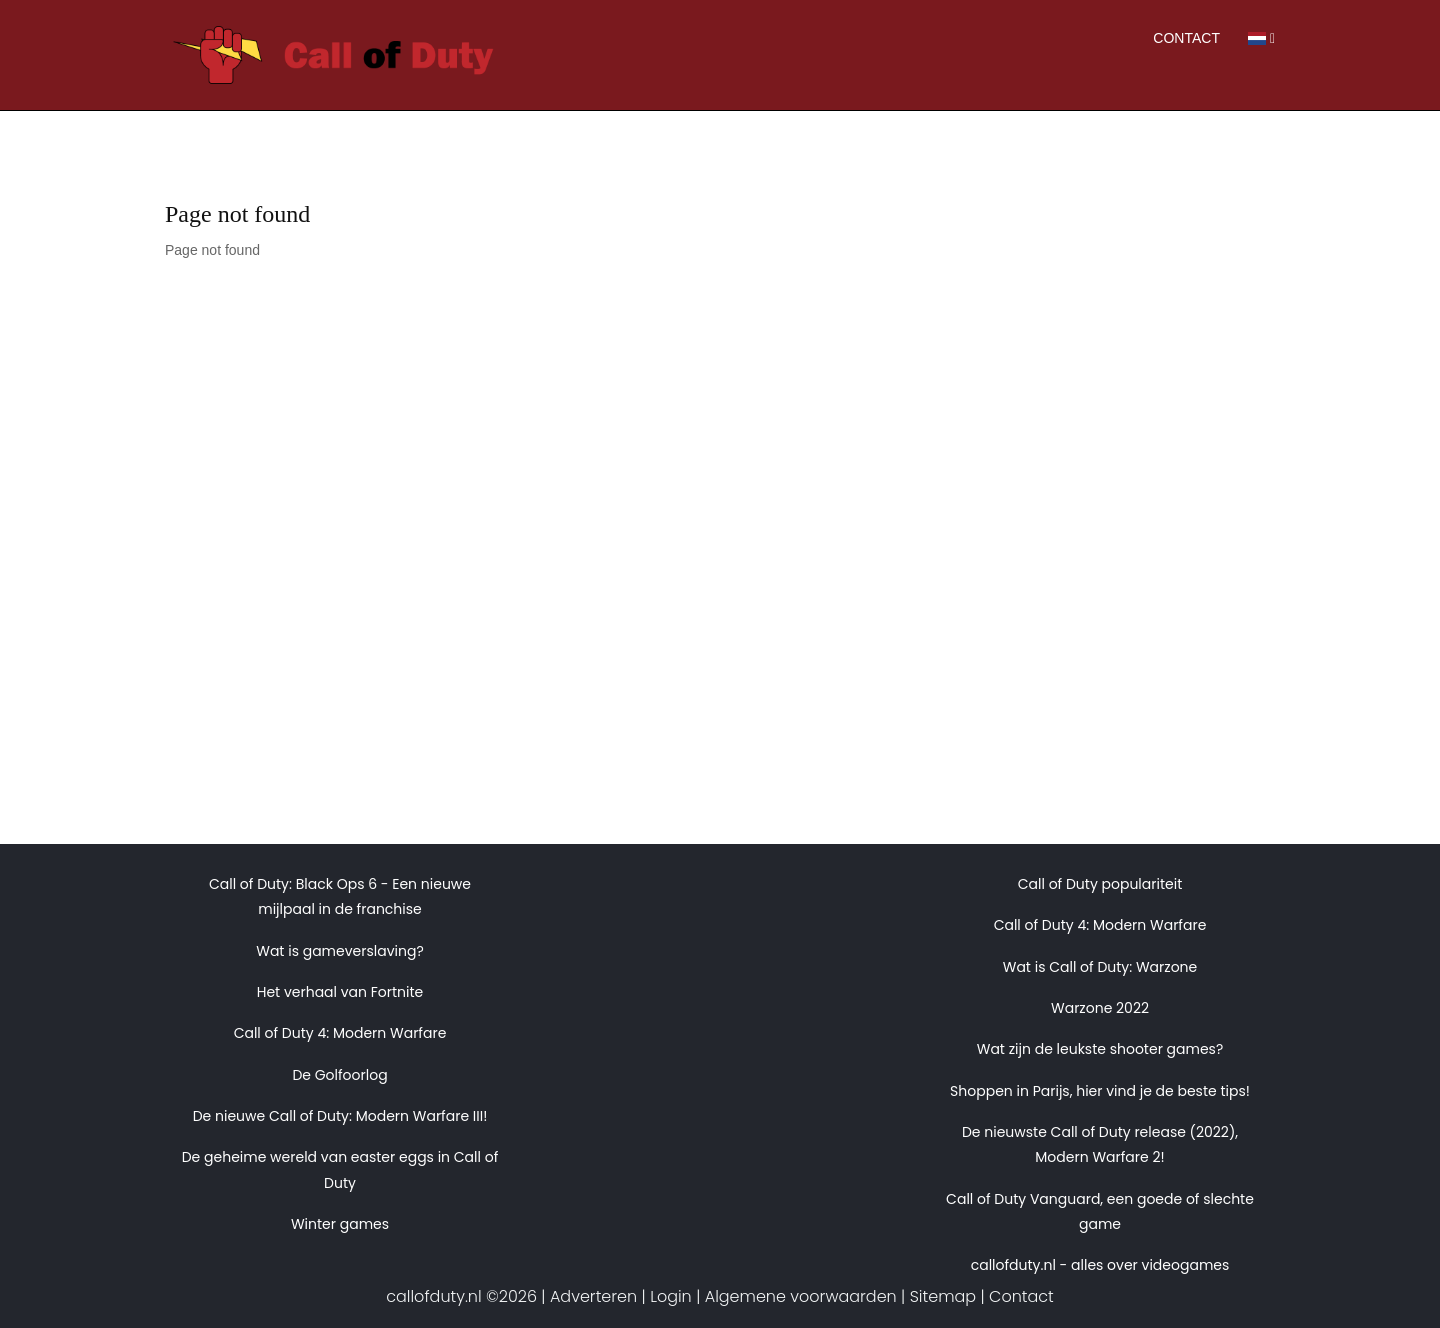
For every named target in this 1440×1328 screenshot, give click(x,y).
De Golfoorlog (339, 1075)
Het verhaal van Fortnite (340, 992)
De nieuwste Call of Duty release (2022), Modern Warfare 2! (1100, 1144)
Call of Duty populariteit (1100, 884)
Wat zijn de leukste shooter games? (1100, 1049)
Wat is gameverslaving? (340, 951)
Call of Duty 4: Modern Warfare (340, 1033)
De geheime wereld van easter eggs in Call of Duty (340, 1169)
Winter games (340, 1224)
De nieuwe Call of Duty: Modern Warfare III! (340, 1116)
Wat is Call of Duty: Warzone (1100, 967)
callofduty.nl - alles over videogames (1100, 1265)
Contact (1186, 38)
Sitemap (943, 1296)
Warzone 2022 (1100, 1008)
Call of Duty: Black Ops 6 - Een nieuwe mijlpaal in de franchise (340, 896)
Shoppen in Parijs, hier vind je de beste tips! (1100, 1091)
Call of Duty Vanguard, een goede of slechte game (1100, 1211)
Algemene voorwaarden (801, 1296)
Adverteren (593, 1296)
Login (671, 1296)
